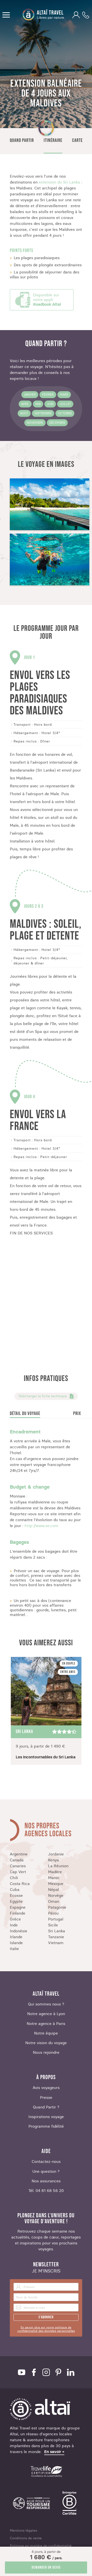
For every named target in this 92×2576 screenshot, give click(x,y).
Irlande (16, 1936)
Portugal (55, 1919)
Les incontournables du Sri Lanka (46, 1756)
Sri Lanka (56, 1930)
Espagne (18, 1907)
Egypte (16, 1901)
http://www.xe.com (41, 1525)
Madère (55, 1871)
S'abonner (46, 2317)
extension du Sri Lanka (59, 182)
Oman (53, 1901)
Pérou (53, 1913)
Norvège (55, 1895)
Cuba (14, 1889)
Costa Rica (20, 1883)
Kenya (53, 1859)
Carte (77, 140)
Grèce (15, 1919)
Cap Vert (18, 1871)
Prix (77, 1413)
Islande (16, 1942)
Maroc (54, 1877)
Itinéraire (53, 140)
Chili (14, 1877)
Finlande (17, 1913)
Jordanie (56, 1854)
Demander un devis (46, 2567)
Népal (53, 1889)
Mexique (55, 1883)
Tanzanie (56, 1936)
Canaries (18, 1865)
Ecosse (16, 1895)
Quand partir (22, 140)
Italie (14, 1948)
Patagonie (57, 1907)
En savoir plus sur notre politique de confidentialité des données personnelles (46, 2329)
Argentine (18, 1854)
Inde (14, 1924)
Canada (17, 1859)
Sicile (53, 1924)
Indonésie (18, 1930)
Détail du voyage (25, 1413)
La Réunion (58, 1865)
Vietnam (56, 1942)
